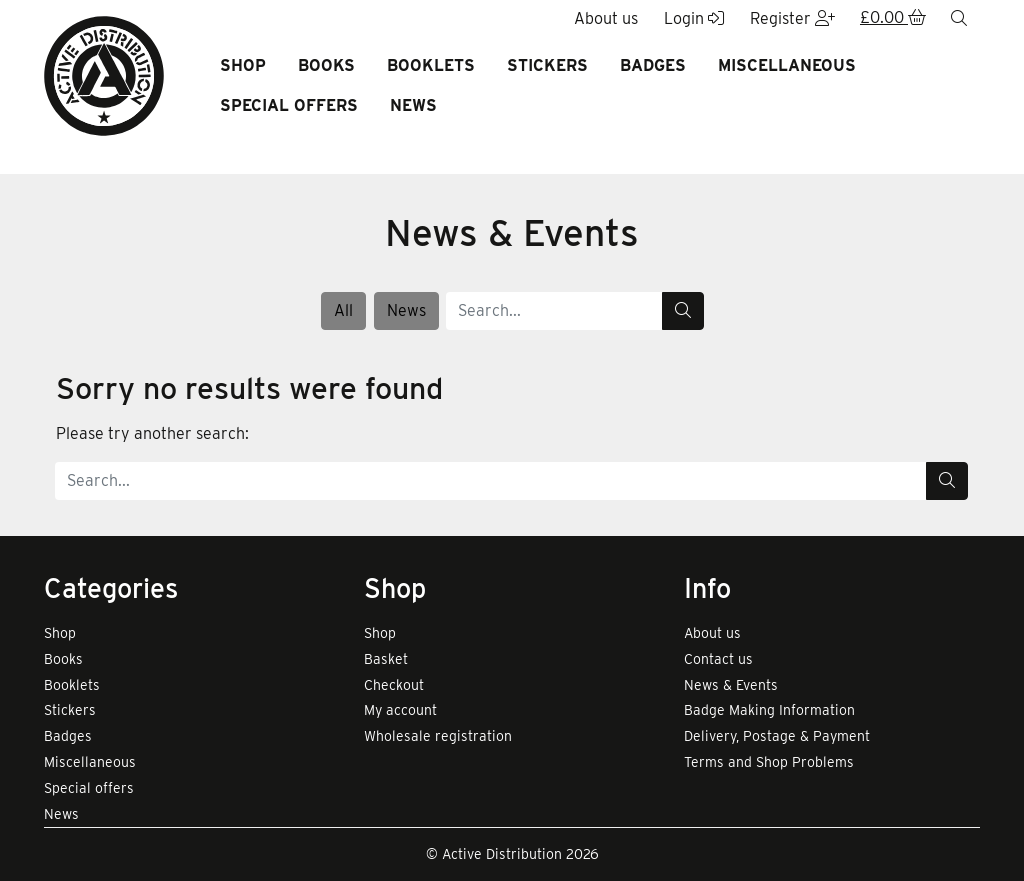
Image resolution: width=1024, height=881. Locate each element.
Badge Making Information (769, 710)
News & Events (731, 685)
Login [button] (694, 18)
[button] (893, 19)
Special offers (289, 105)
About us (712, 633)
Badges (653, 65)
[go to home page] (104, 74)
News (413, 105)
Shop (243, 65)
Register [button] (792, 18)
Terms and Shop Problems (769, 762)
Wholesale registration (438, 736)
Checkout (394, 685)
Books (326, 65)
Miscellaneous (787, 65)
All (343, 310)
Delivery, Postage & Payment (777, 736)
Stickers (547, 65)
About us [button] (606, 18)
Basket (386, 659)
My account (400, 710)
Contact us (718, 659)
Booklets (431, 65)
